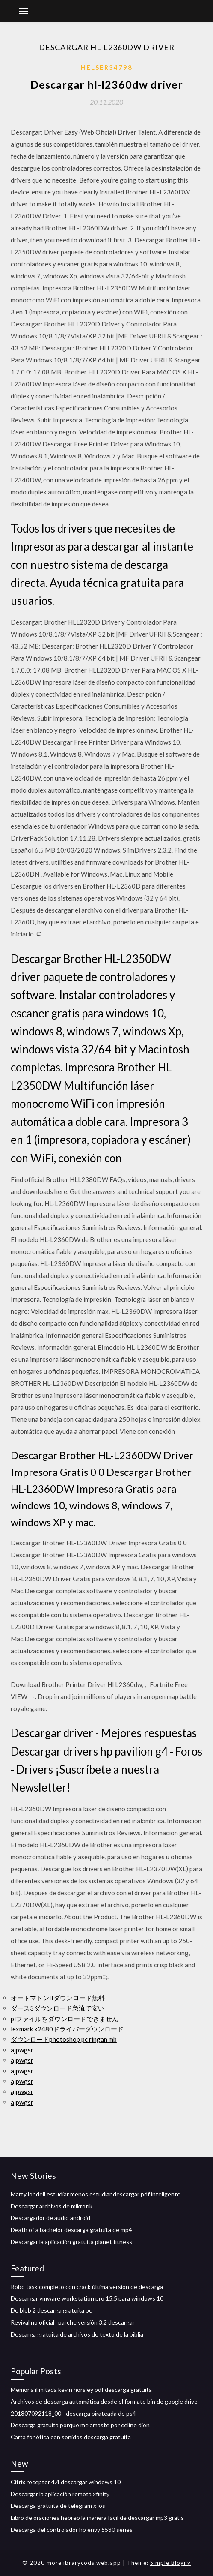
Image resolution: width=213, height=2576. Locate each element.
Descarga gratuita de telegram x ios (58, 2505)
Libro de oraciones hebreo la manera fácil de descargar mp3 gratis (97, 2517)
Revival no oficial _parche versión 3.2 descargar (73, 2322)
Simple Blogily (170, 2562)
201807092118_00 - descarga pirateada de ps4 (73, 2413)
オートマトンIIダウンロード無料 (58, 1998)
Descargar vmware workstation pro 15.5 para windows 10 (87, 2298)
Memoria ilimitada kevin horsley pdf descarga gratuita (81, 2389)
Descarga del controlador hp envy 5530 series (72, 2529)
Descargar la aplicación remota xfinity (60, 2494)
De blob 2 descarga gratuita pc (51, 2310)
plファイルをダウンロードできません (64, 2019)
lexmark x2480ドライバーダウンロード (67, 2029)
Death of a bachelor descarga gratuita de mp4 (71, 2229)
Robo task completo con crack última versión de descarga (87, 2286)
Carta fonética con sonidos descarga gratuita (71, 2437)
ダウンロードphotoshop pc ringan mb (64, 2039)
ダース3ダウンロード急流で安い (57, 2008)
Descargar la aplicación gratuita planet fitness (71, 2241)
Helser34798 (107, 67)
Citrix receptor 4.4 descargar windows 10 (66, 2482)
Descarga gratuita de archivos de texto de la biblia (77, 2334)
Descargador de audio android (50, 2217)
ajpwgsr (22, 2050)
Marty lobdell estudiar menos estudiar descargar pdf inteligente (95, 2194)
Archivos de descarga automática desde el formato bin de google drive (104, 2401)
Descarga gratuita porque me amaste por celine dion (80, 2425)
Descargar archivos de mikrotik (51, 2206)
